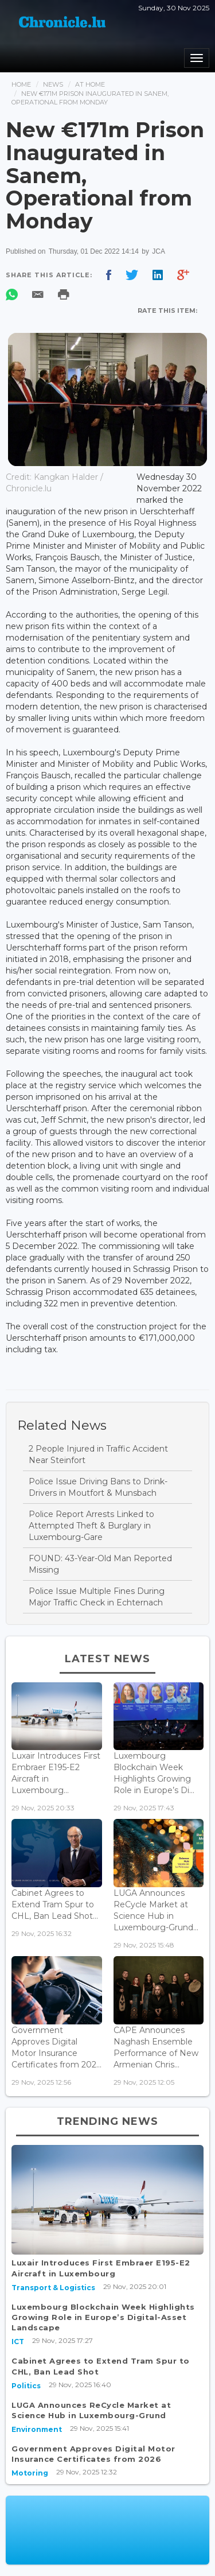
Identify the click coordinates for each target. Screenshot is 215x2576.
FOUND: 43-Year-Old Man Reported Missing (100, 1564)
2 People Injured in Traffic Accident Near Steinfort (98, 1454)
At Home (90, 84)
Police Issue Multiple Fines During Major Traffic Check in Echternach (97, 1597)
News (53, 84)
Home (21, 84)
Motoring (29, 2473)
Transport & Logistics (53, 2287)
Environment (36, 2429)
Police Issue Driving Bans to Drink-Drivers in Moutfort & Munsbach (98, 1487)
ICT (17, 2341)
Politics (26, 2385)
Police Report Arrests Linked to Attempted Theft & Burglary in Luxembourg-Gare (91, 1525)
